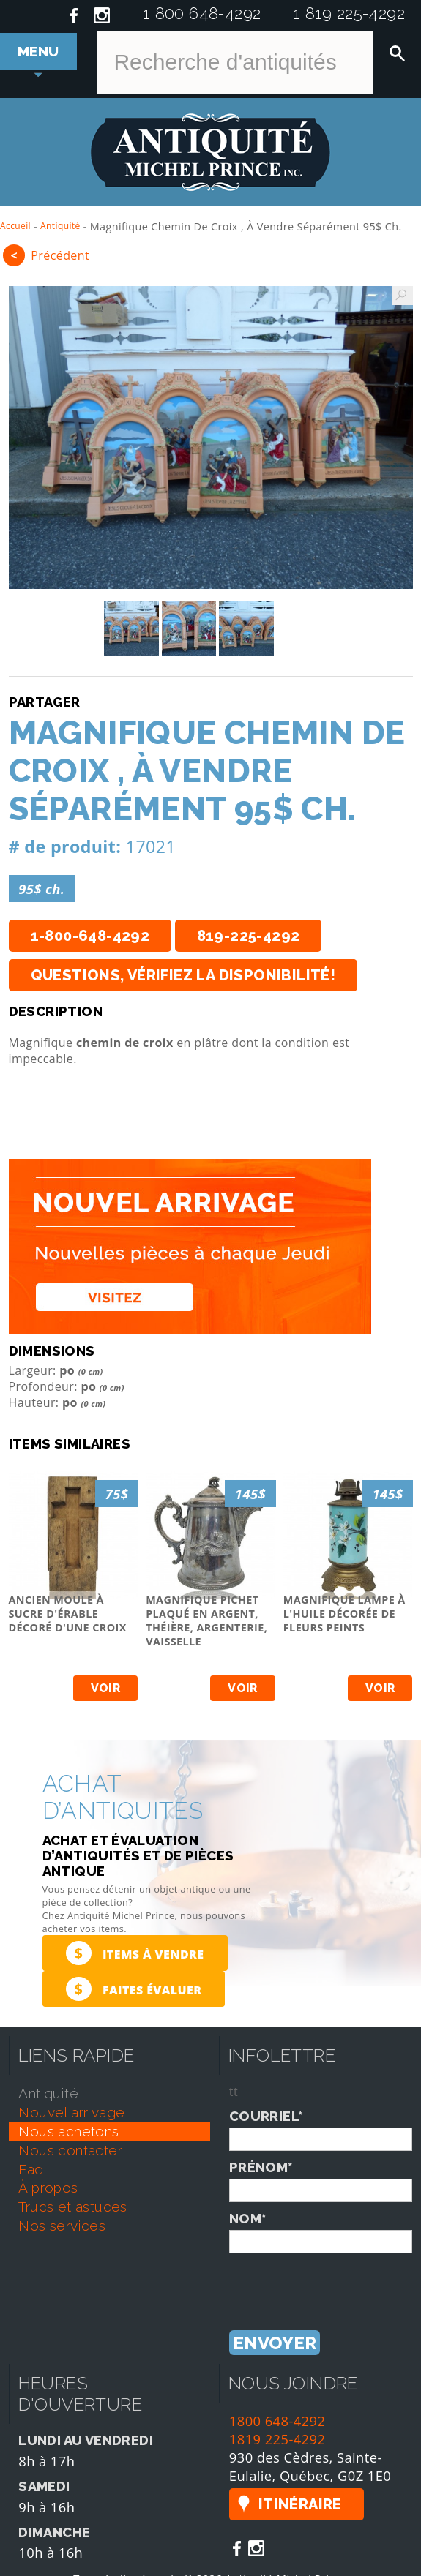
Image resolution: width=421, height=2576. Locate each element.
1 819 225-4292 (349, 13)
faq (30, 2169)
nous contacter (70, 2150)
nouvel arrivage (71, 2112)
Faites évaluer (134, 1989)
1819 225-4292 (277, 2439)
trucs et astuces (72, 2206)
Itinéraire (300, 2504)
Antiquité (60, 225)
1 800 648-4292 (202, 13)
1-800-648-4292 (90, 936)
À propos (48, 2187)
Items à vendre (135, 1953)
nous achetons (68, 2131)
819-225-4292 (248, 936)
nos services (61, 2226)
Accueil (15, 225)
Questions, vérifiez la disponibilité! (183, 975)
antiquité (48, 2093)
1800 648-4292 (277, 2420)
